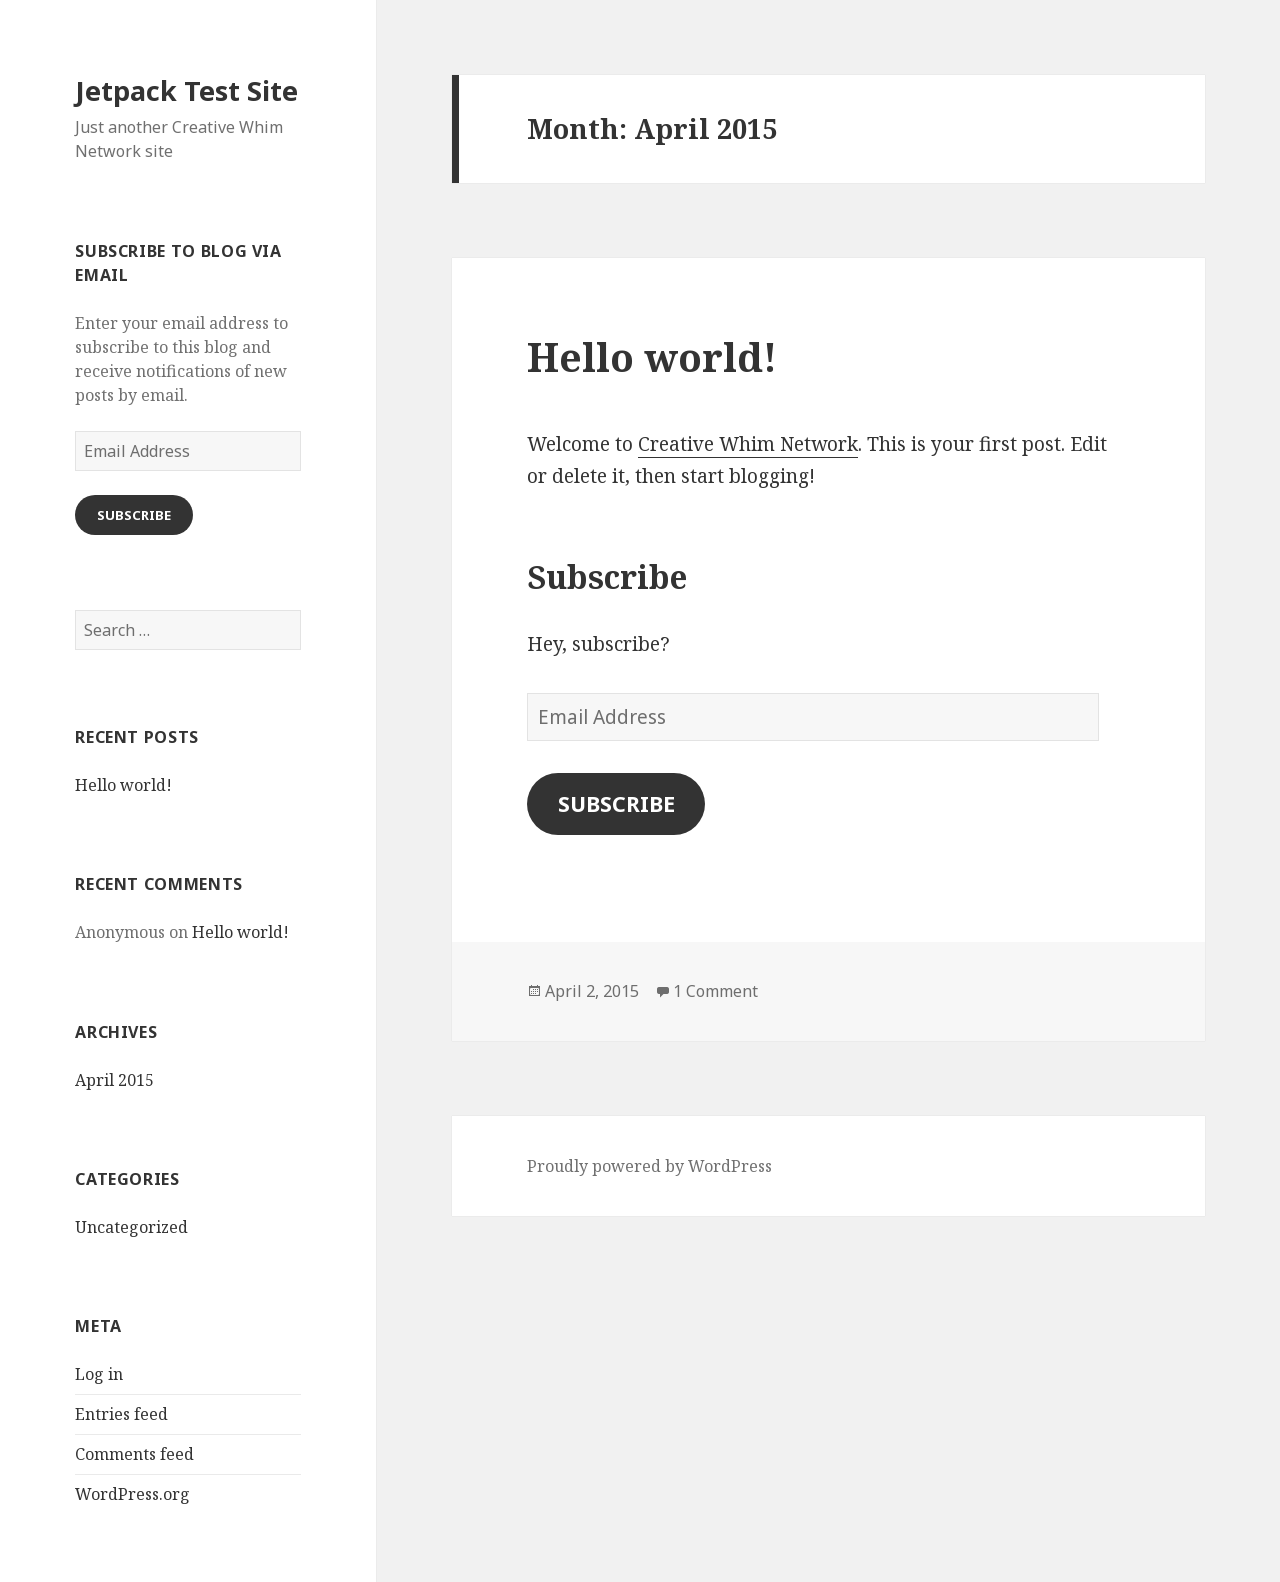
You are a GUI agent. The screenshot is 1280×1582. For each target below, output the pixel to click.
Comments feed (134, 1454)
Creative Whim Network (748, 444)
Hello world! (123, 785)
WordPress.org (132, 1494)
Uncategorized (131, 1227)
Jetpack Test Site (186, 90)
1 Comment (715, 991)
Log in (99, 1374)
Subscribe (134, 515)
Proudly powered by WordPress (649, 1166)
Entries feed (121, 1414)
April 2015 (114, 1080)
